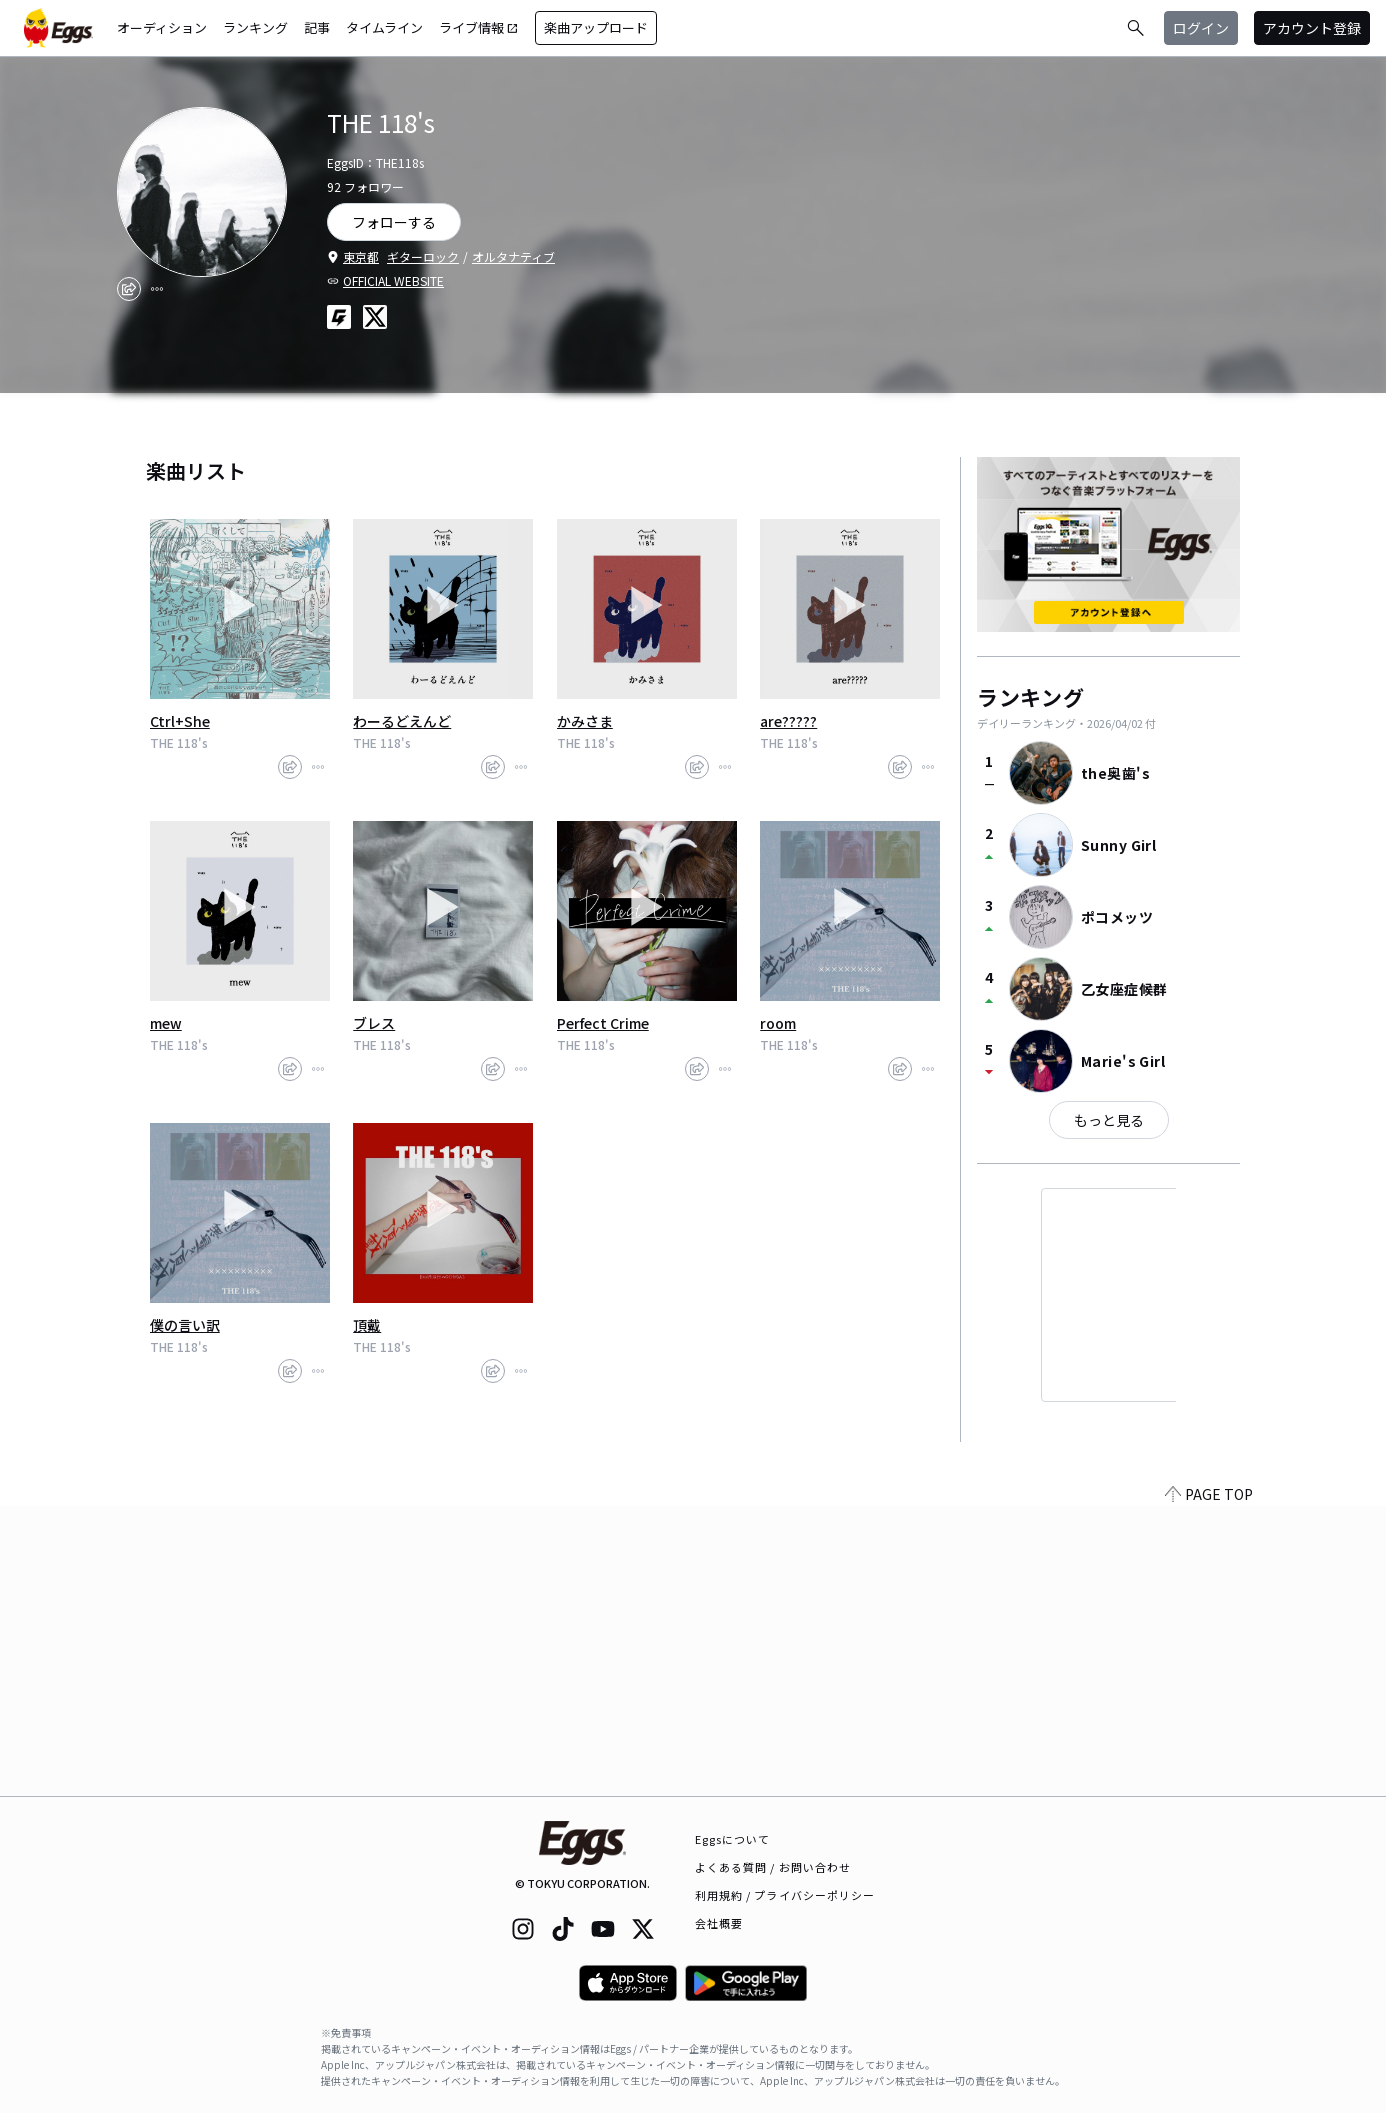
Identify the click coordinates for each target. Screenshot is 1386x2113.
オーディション (162, 27)
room (778, 1023)
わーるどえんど (402, 721)
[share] (129, 289)
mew (166, 1023)
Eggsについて (733, 1839)
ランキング (255, 27)
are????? (788, 721)
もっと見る (1109, 1120)
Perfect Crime (603, 1023)
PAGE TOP (1209, 1784)
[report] (157, 289)
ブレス (374, 1023)
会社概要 (719, 1923)
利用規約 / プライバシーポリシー (785, 1895)
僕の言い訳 (185, 1325)
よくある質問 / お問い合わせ (773, 1867)
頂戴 (367, 1325)
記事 (317, 27)
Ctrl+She (180, 721)
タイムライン (384, 27)
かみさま (585, 721)
